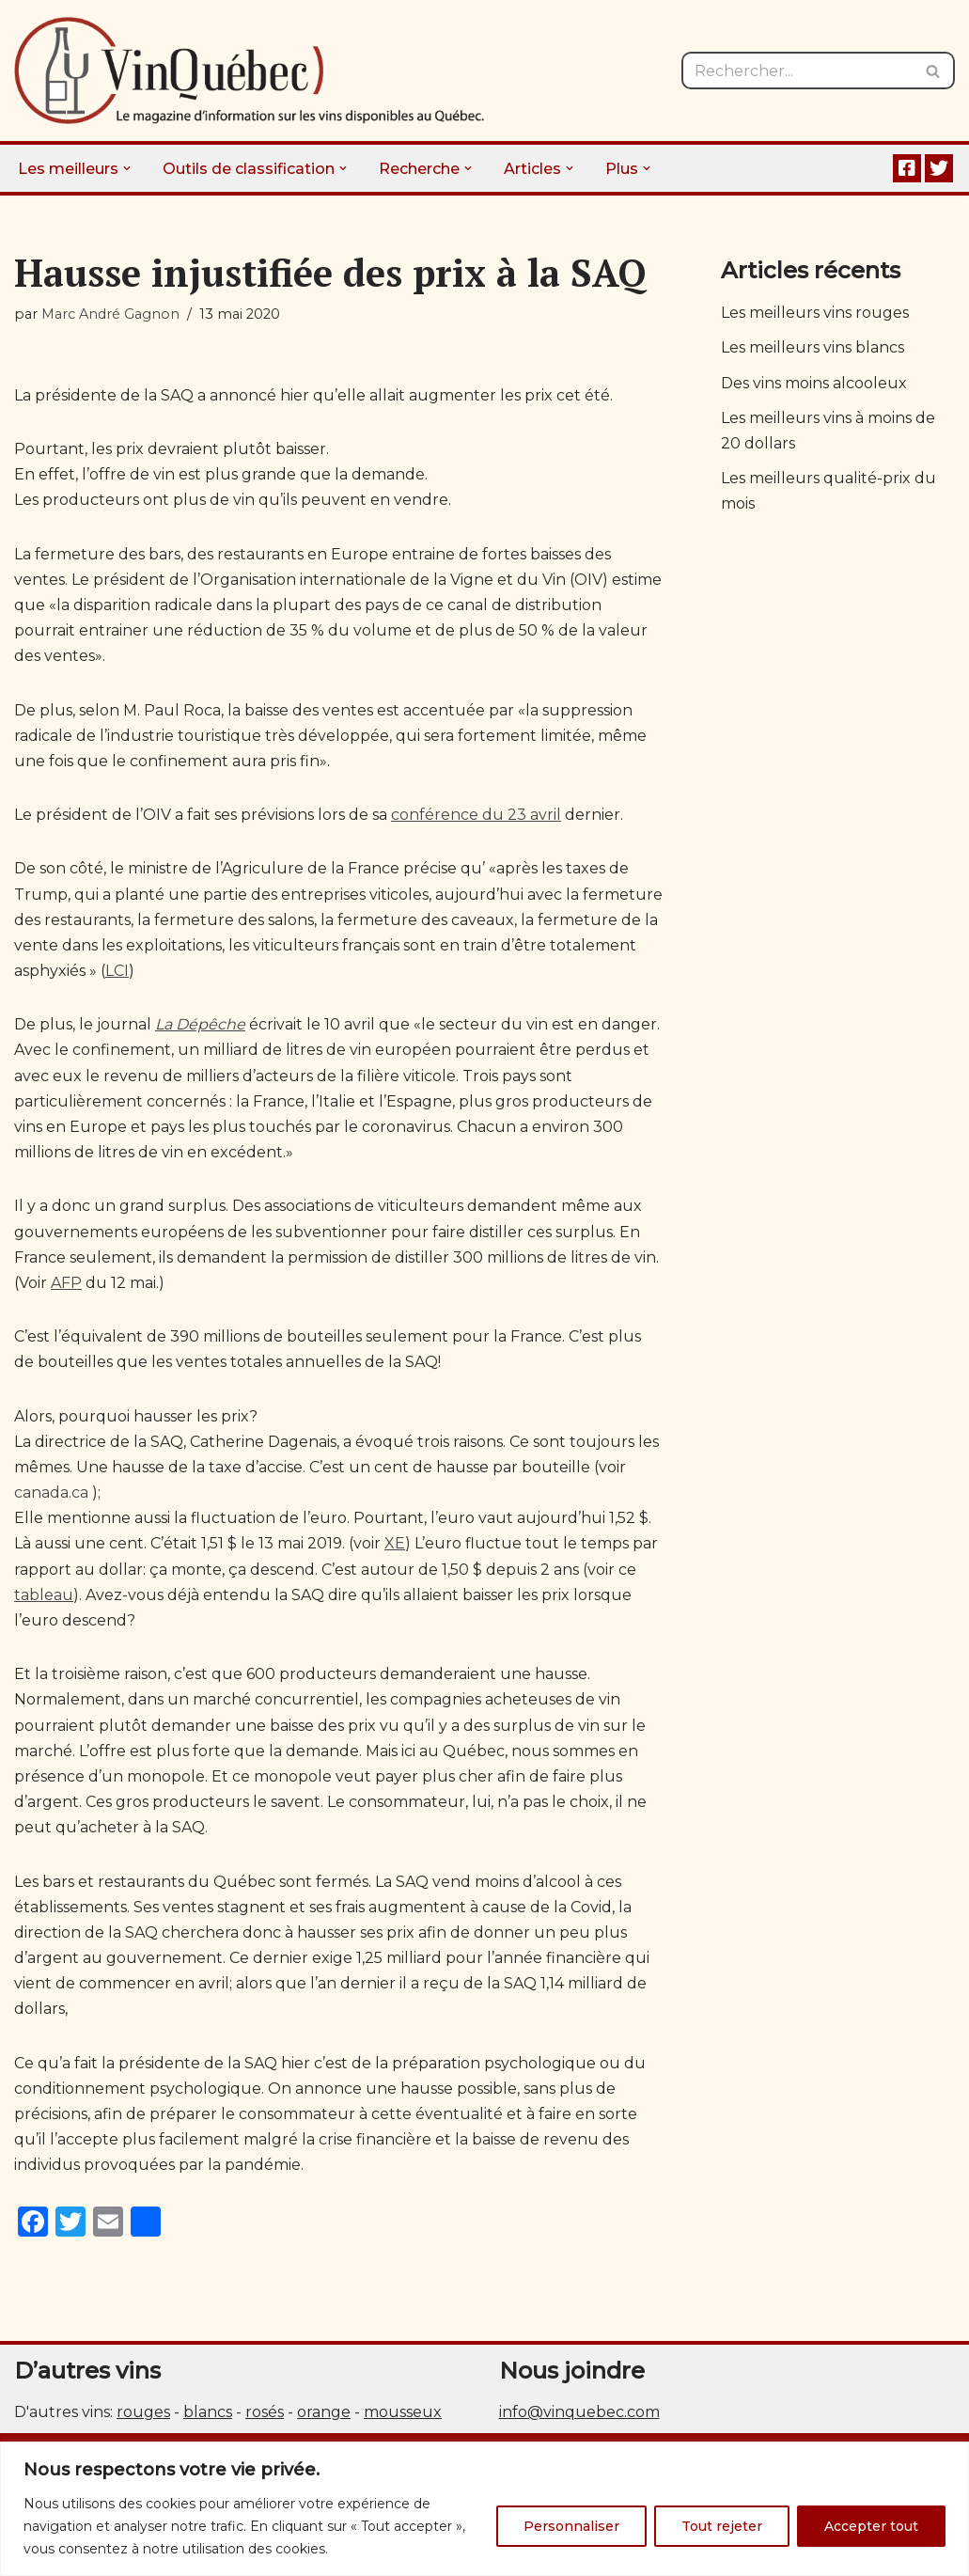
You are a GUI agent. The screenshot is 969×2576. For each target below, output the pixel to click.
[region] (484, 2509)
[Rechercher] (797, 70)
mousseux (403, 2412)
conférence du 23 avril (476, 815)
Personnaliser (571, 2526)
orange (324, 2412)
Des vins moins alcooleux (814, 383)
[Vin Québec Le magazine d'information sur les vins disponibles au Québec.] (249, 70)
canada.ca (51, 1492)
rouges (143, 2412)
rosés (264, 2412)
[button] (127, 168)
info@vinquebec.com (579, 2412)
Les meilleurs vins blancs (812, 347)
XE (394, 1543)
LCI (117, 971)
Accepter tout (871, 2526)
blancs (207, 2412)
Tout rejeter (721, 2526)
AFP (66, 1283)
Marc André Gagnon (110, 314)
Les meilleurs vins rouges (815, 313)
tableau (43, 1595)
